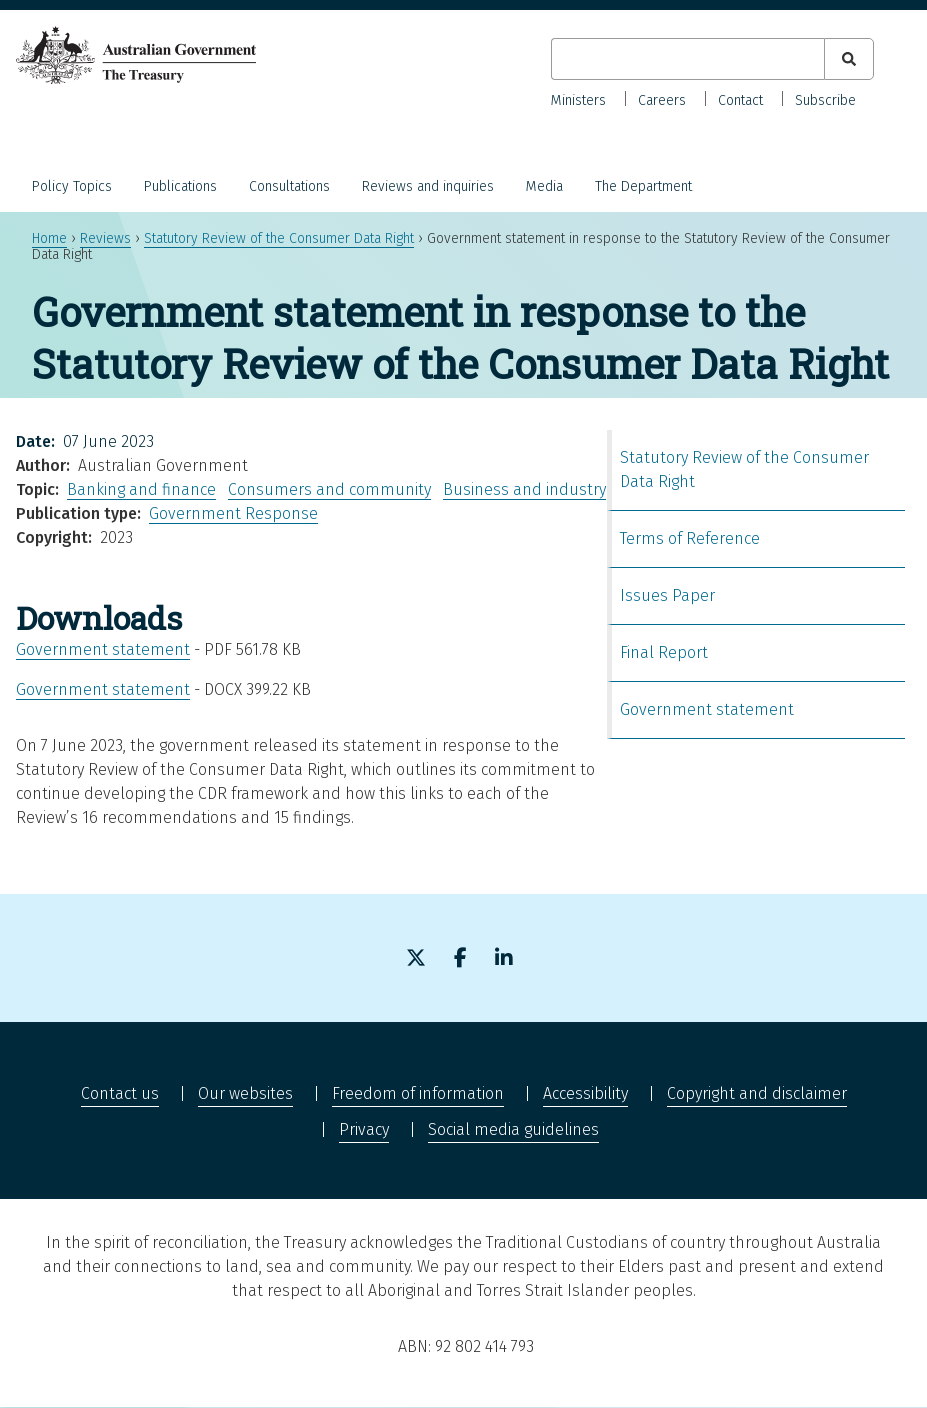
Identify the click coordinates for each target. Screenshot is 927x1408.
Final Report (664, 652)
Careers (662, 100)
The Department (643, 186)
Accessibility (585, 1093)
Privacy (364, 1129)
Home (49, 238)
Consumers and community (329, 489)
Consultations (289, 186)
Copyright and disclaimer (757, 1093)
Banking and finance (141, 489)
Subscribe (825, 100)
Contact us (120, 1093)
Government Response (233, 513)
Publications (180, 186)
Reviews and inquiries (428, 186)
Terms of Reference (690, 538)
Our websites (245, 1093)
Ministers (578, 100)
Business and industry (524, 489)
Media (544, 186)
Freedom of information (418, 1093)
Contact (740, 100)
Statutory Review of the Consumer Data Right (279, 238)
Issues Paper (667, 595)
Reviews (105, 238)
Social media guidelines (513, 1129)
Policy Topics (72, 186)
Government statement (103, 649)
